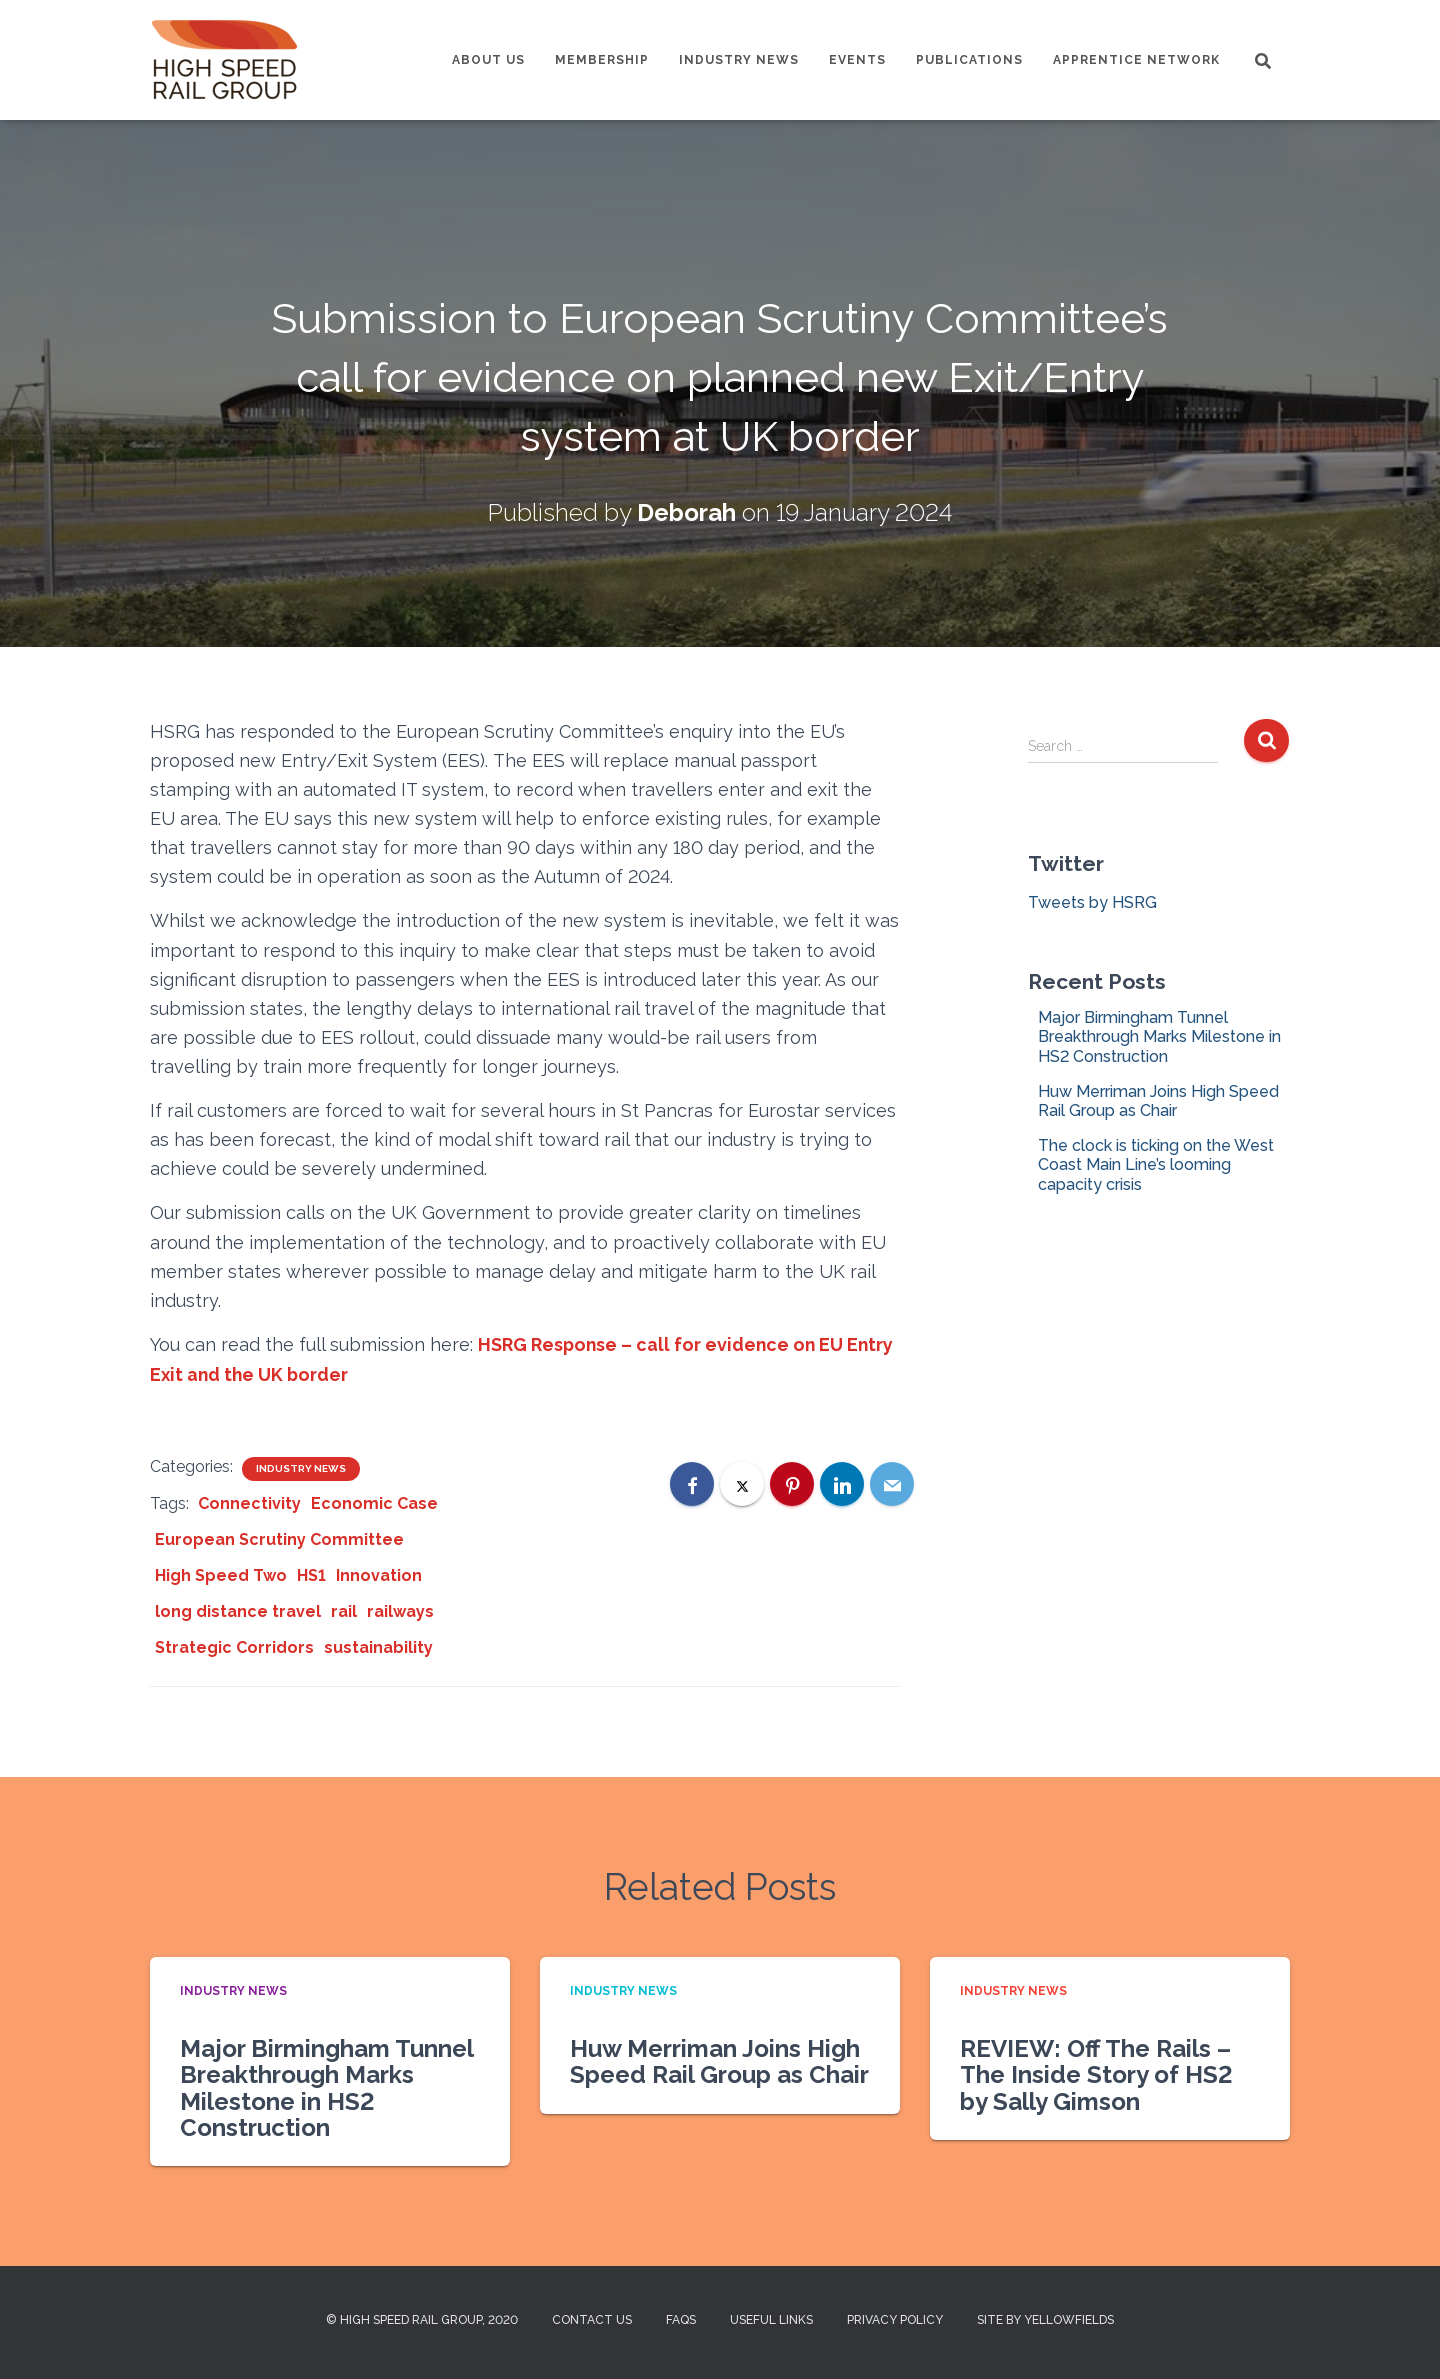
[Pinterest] (792, 1483)
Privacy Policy (895, 2320)
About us (488, 60)
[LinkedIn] (842, 1483)
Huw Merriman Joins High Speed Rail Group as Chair (1158, 1101)
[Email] (892, 1483)
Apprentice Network (1136, 60)
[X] (742, 1483)
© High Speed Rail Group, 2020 (422, 2320)
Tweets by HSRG (1092, 902)
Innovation (379, 1574)
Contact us (592, 2320)
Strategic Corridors (234, 1646)
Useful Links (771, 2320)
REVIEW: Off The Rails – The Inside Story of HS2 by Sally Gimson (1096, 2074)
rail (344, 1610)
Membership (602, 60)
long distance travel (238, 1610)
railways (400, 1610)
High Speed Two (221, 1574)
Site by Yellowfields (1045, 2320)
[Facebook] (692, 1483)
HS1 (311, 1574)
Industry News (739, 60)
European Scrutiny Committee (279, 1538)
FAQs (681, 2320)
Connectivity (249, 1502)
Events (857, 60)
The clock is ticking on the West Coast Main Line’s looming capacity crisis (1156, 1164)
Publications (969, 60)
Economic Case (374, 1502)
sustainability (378, 1646)
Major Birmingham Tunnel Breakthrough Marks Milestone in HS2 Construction (1159, 1036)
